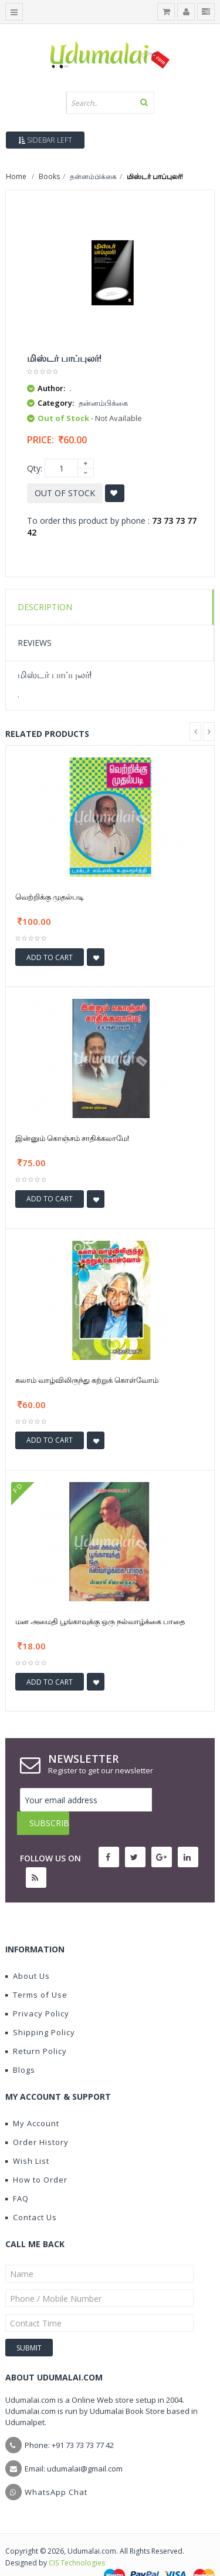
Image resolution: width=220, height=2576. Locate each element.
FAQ (17, 2175)
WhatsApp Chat (56, 2468)
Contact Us (31, 2193)
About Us (27, 1952)
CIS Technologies (77, 2539)
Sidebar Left (45, 140)
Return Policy (36, 2027)
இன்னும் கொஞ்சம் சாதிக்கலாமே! (72, 1138)
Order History (37, 2118)
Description (45, 606)
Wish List (27, 2137)
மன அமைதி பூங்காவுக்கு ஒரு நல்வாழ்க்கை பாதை (100, 1621)
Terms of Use (36, 1971)
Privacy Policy (37, 1990)
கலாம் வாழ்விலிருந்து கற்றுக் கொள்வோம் (86, 1380)
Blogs (20, 2046)
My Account (32, 2100)
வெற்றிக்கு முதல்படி (49, 896)
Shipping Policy (40, 2008)
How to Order (36, 2156)
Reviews (35, 642)
